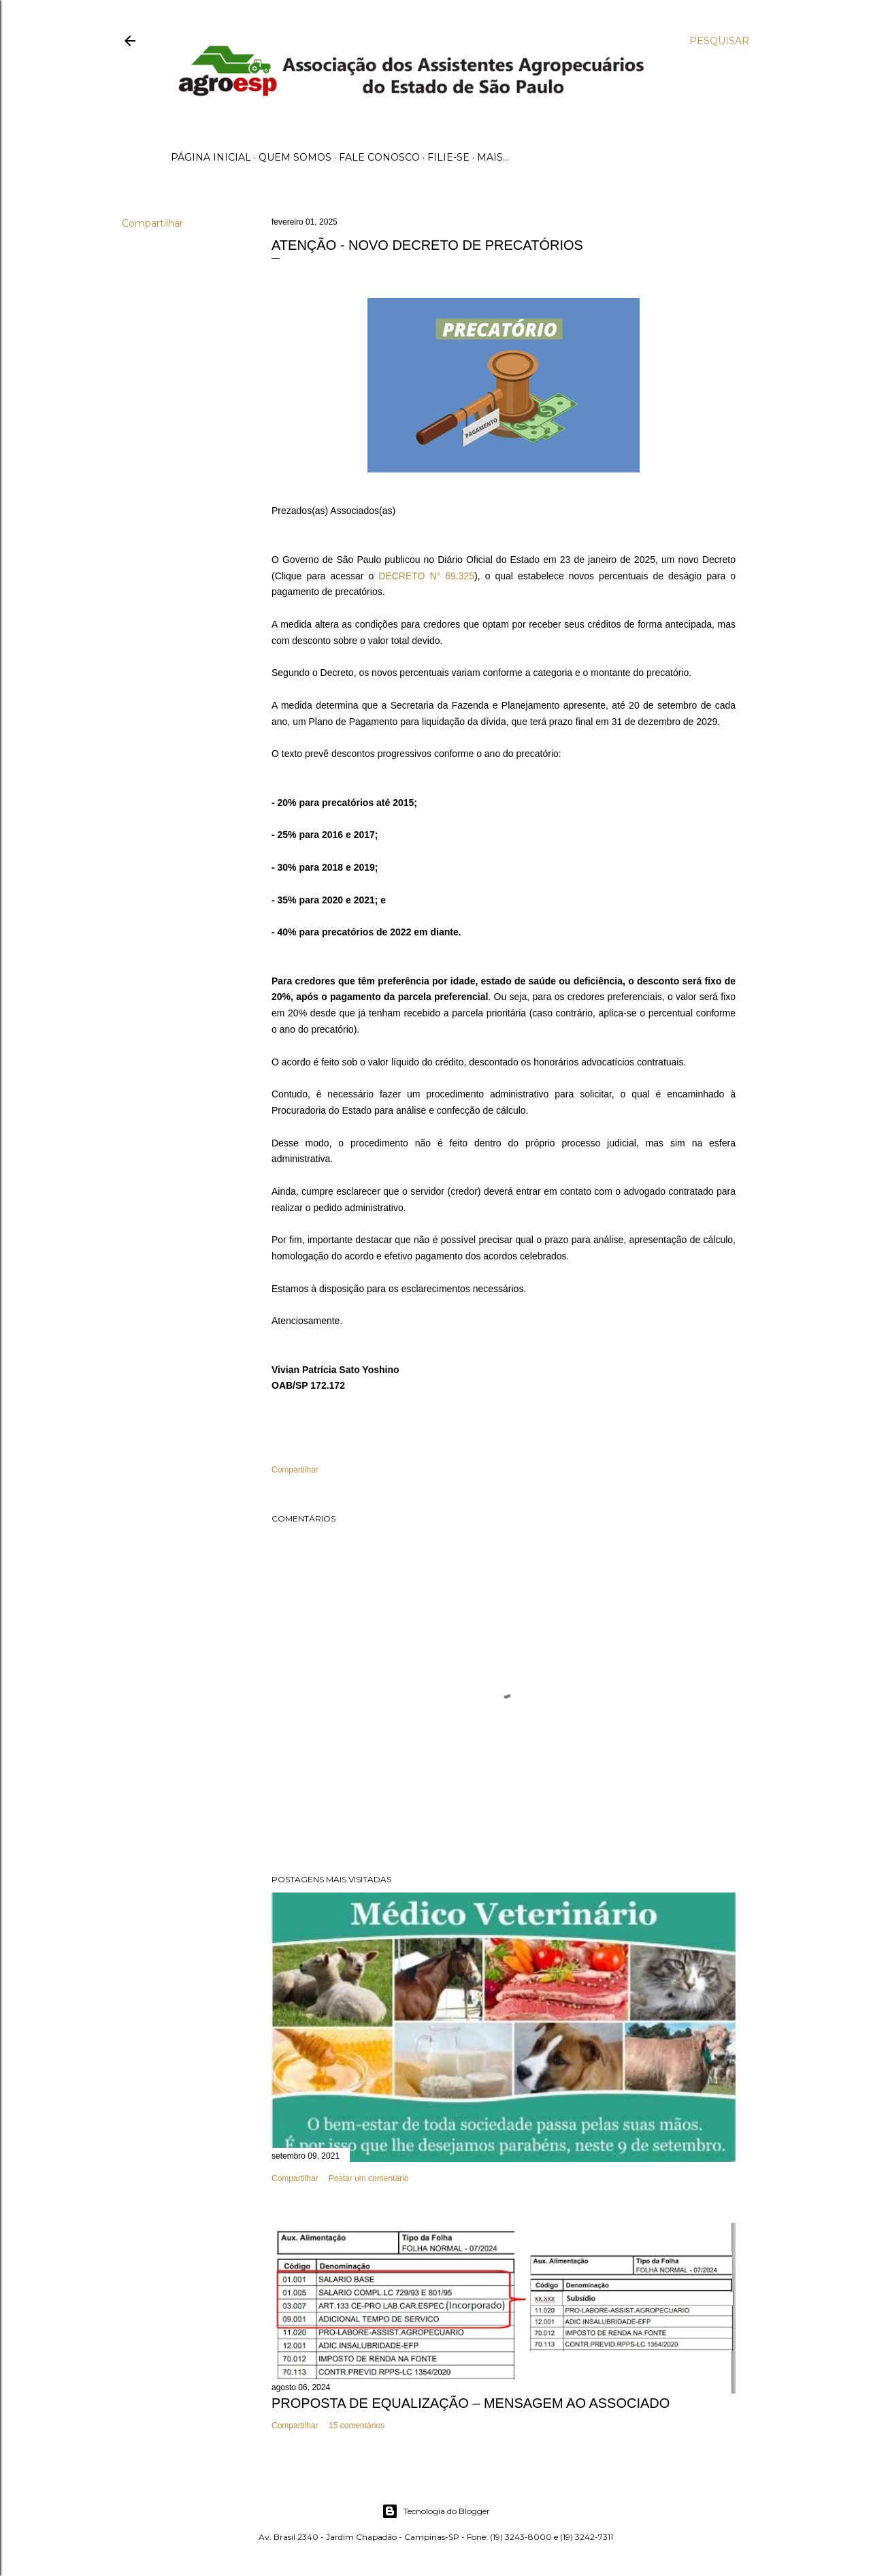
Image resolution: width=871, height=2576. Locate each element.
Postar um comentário (368, 2178)
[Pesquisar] (719, 41)
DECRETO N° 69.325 (426, 575)
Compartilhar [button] (152, 223)
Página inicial (211, 157)
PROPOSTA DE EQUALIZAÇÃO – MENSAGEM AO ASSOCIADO (471, 2403)
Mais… (493, 157)
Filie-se (448, 157)
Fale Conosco (379, 157)
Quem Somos (295, 157)
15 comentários (356, 2425)
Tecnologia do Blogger (436, 2511)
